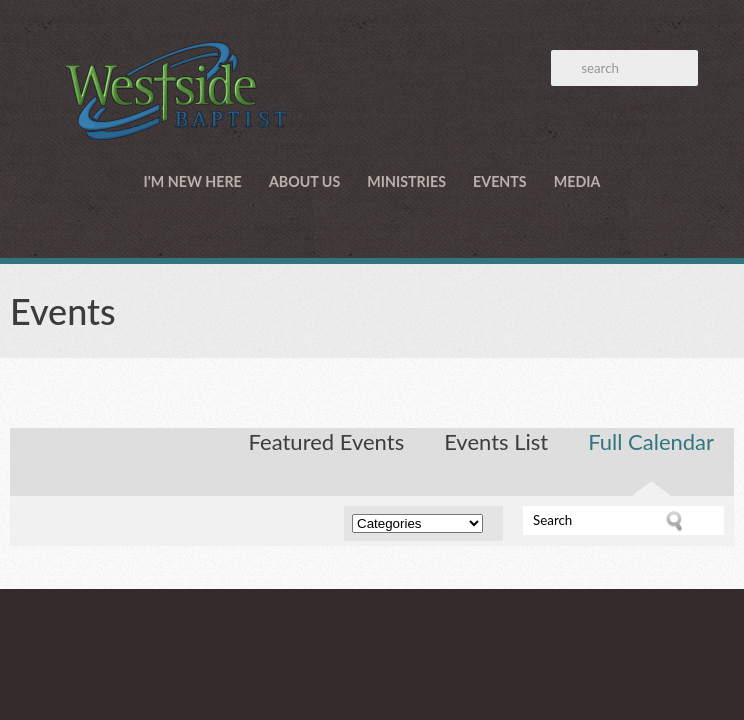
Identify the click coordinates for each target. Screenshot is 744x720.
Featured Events (327, 441)
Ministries (406, 181)
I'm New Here (193, 181)
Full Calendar (651, 441)
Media (577, 181)
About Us (304, 181)
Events (500, 181)
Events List (496, 441)
